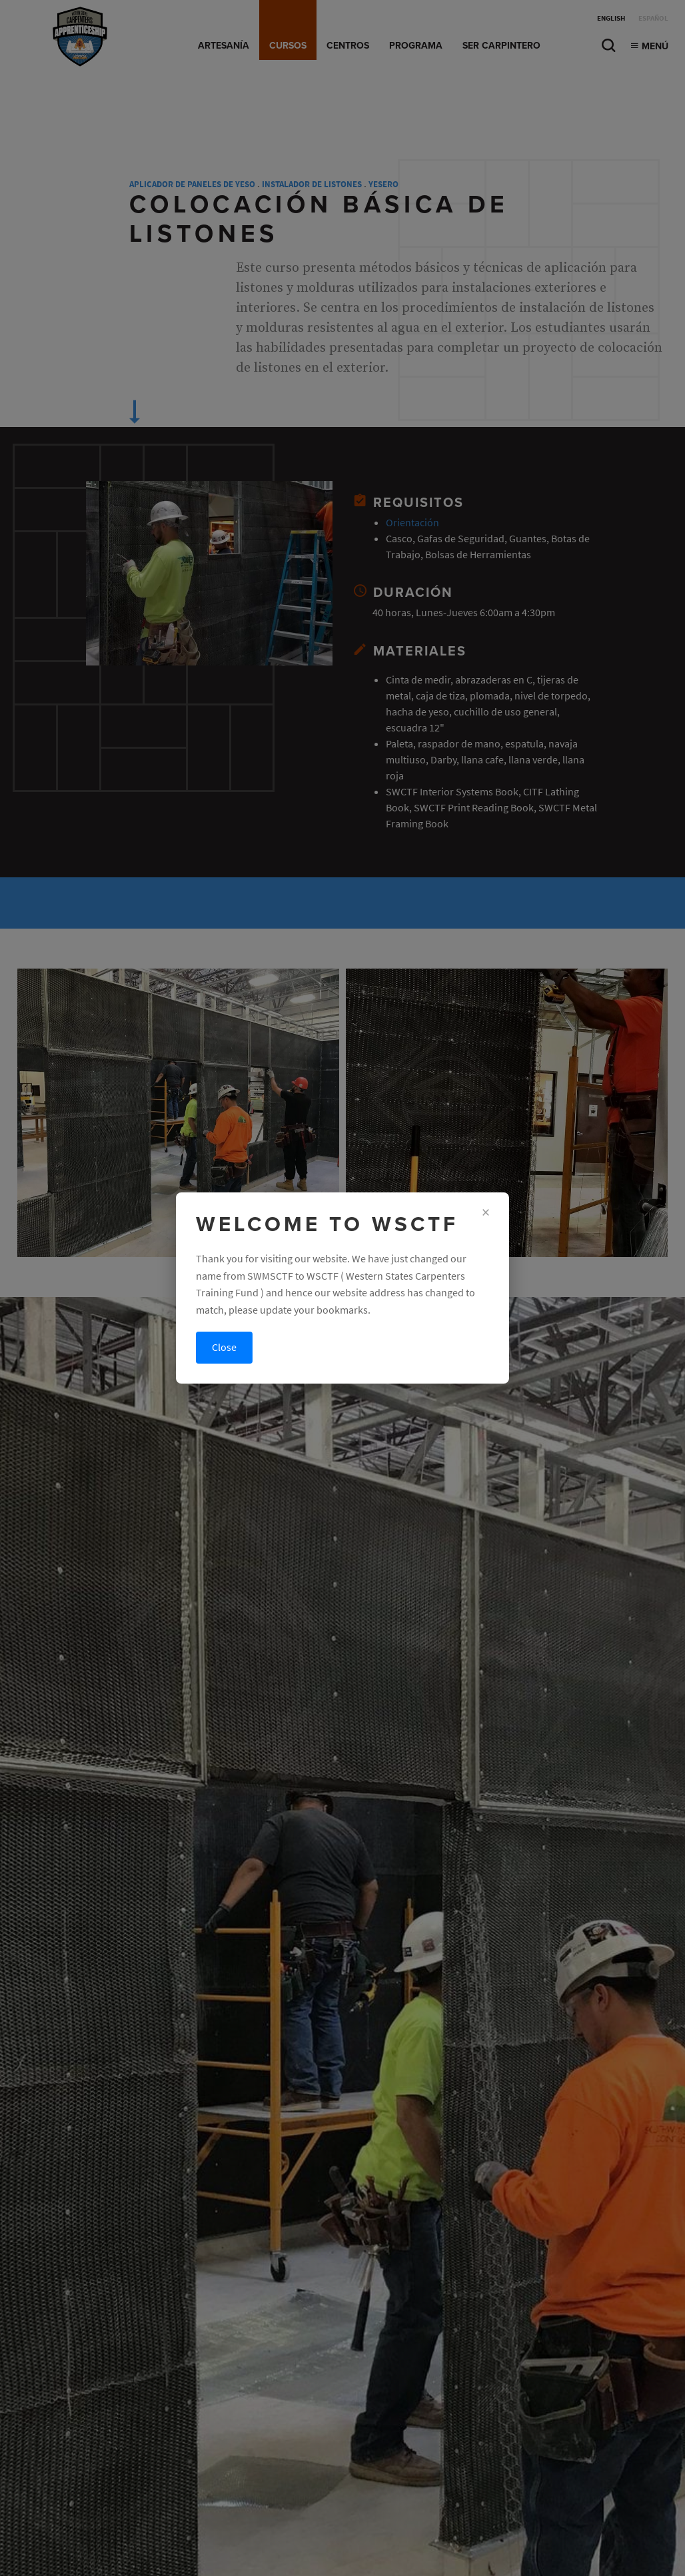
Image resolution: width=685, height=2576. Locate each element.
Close (224, 1347)
